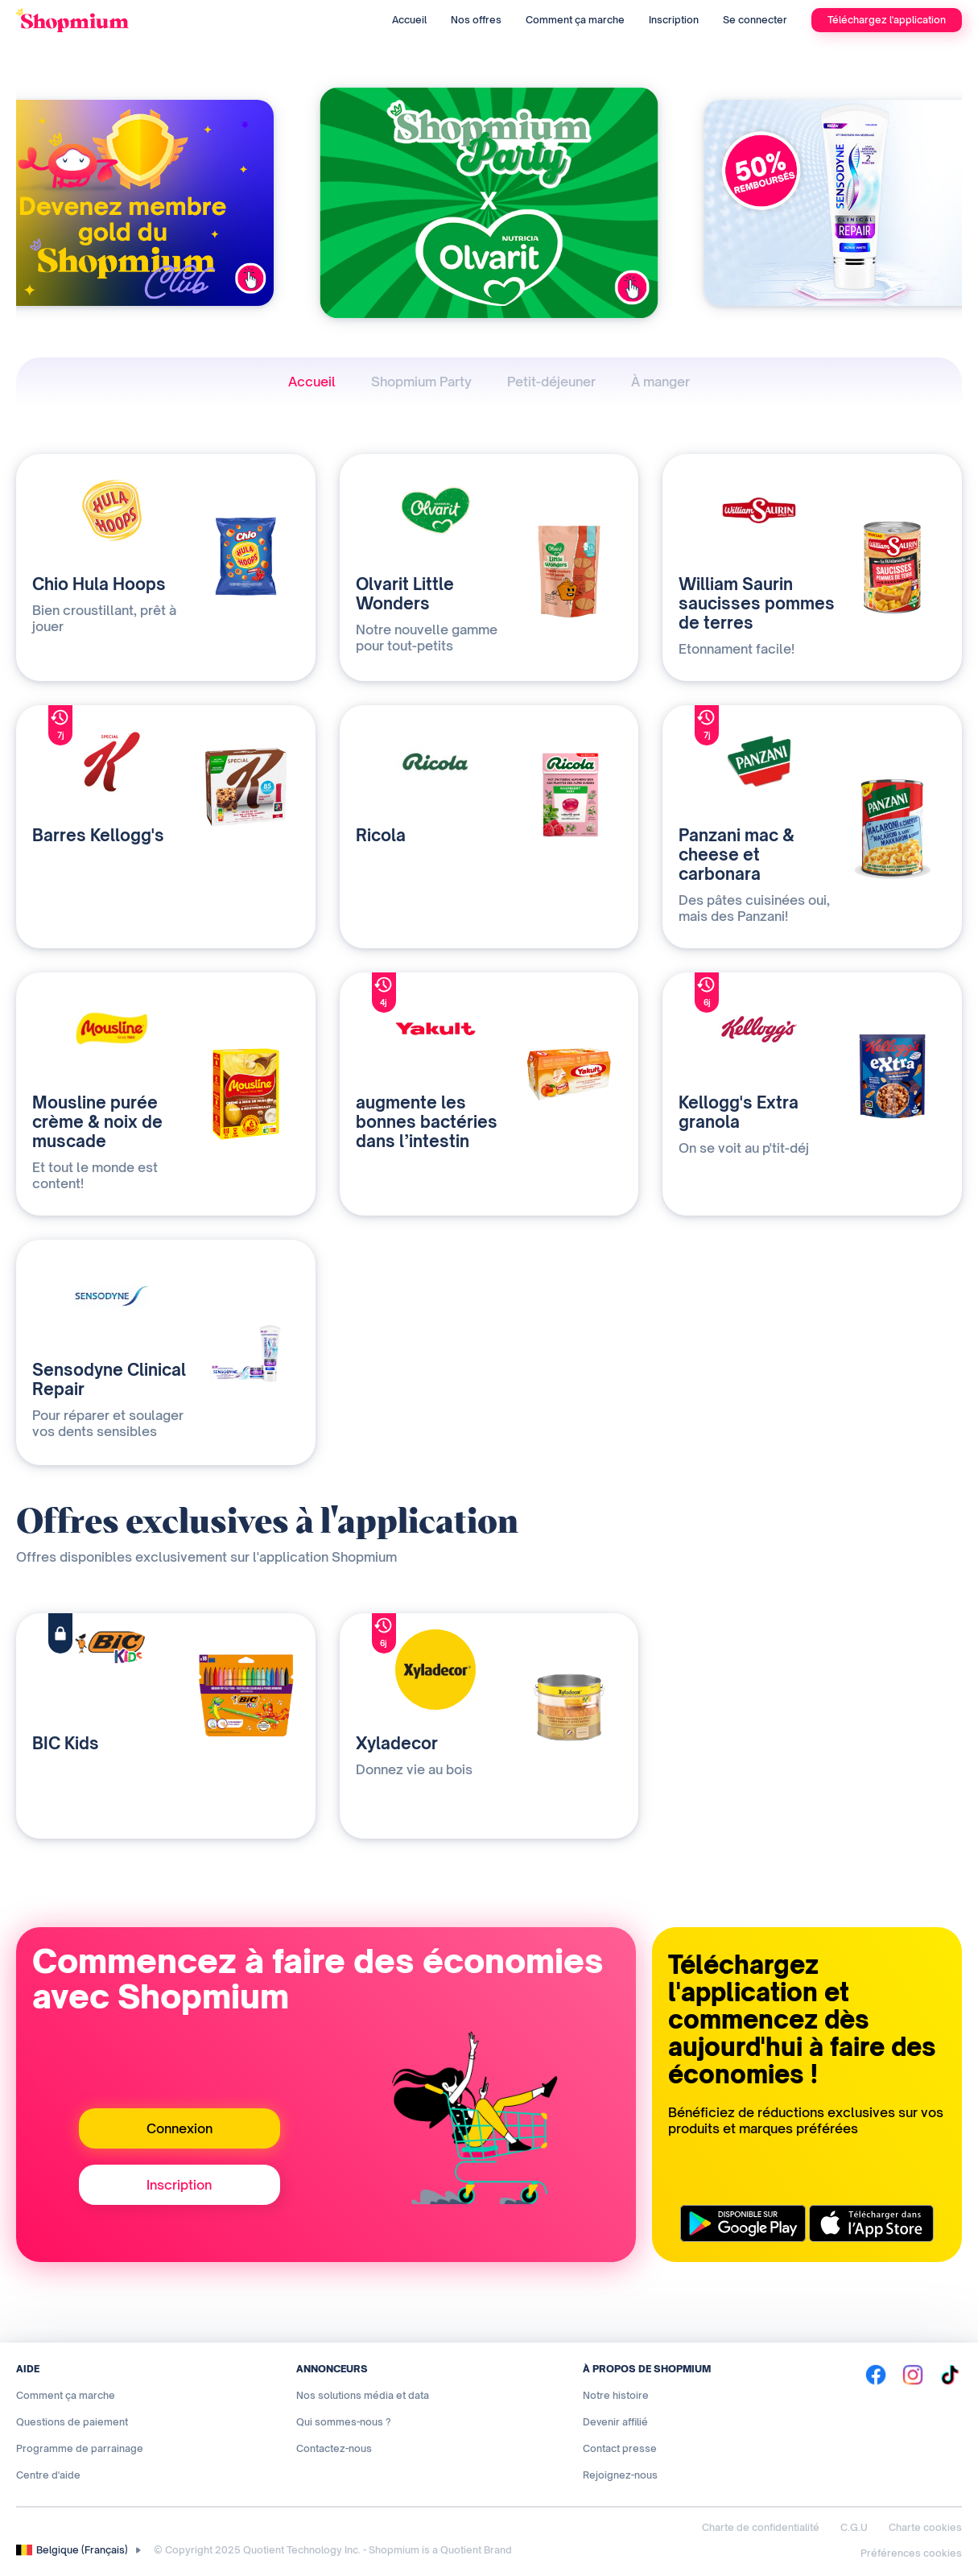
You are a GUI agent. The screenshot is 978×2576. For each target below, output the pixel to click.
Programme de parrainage (79, 2448)
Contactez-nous (334, 2448)
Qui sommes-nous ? (343, 2422)
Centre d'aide (48, 2475)
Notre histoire (616, 2395)
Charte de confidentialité (760, 2527)
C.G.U (854, 2527)
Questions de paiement (72, 2422)
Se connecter (755, 20)
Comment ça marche (575, 20)
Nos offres (476, 20)
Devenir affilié (615, 2422)
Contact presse (620, 2448)
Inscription (674, 20)
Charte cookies (925, 2527)
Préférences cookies (911, 2553)
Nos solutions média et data (362, 2395)
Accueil (409, 20)
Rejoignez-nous (620, 2475)
